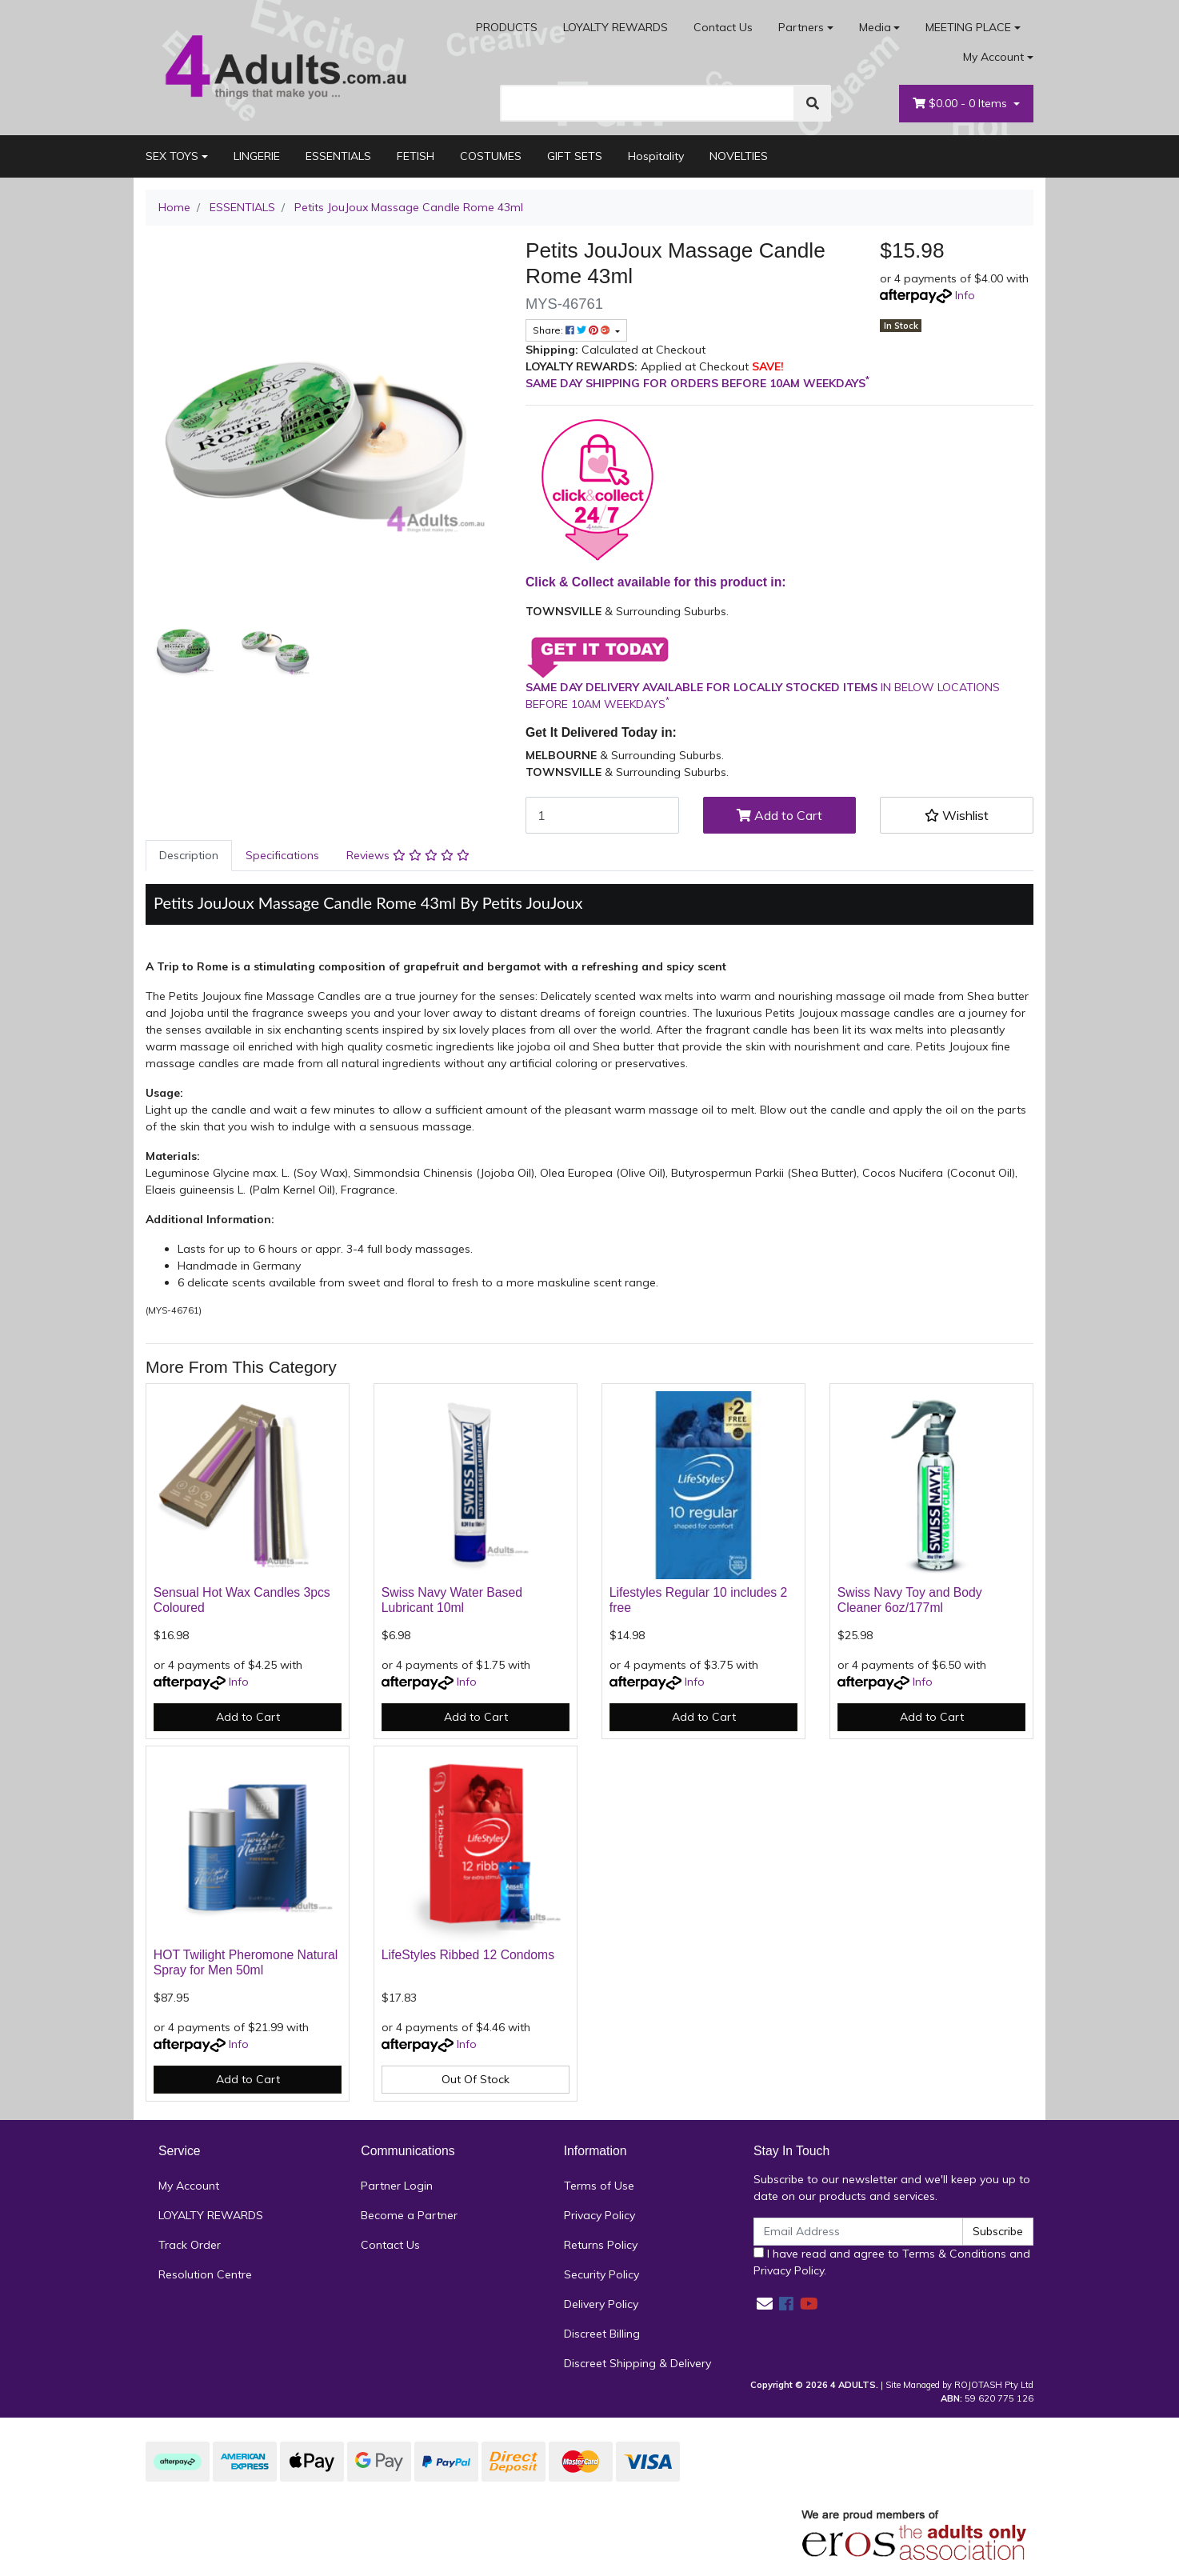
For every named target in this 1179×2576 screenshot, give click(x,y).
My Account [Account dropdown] (993, 57)
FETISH (415, 156)
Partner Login (397, 2185)
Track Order (189, 2245)
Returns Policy (600, 2245)
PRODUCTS (507, 27)
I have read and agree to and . (891, 2262)
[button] (956, 815)
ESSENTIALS (338, 156)
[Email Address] (858, 2232)
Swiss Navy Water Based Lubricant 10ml (452, 1600)
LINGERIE (257, 156)
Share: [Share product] (573, 330)
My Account (188, 2185)
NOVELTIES (738, 156)
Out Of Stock (476, 2079)
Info (965, 295)
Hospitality (656, 156)
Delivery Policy (601, 2304)
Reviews (408, 855)
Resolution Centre (205, 2274)
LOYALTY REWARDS (615, 27)
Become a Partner (409, 2215)
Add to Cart (779, 815)
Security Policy (601, 2274)
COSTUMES (491, 156)
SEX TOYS (172, 156)
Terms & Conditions (954, 2253)
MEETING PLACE (968, 27)
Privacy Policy (599, 2215)
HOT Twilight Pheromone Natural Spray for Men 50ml (246, 1962)
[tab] (189, 855)
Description (188, 855)
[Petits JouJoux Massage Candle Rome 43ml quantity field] (602, 815)
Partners (801, 27)
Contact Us (723, 27)
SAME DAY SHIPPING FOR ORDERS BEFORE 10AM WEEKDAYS (697, 383)
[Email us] (765, 2304)
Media (875, 27)
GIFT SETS (574, 156)
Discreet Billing (602, 2333)
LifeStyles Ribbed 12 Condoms (468, 1955)
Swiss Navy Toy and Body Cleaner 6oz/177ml (909, 1600)
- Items (961, 103)
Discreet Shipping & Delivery (637, 2363)
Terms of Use (599, 2185)
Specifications (282, 855)
